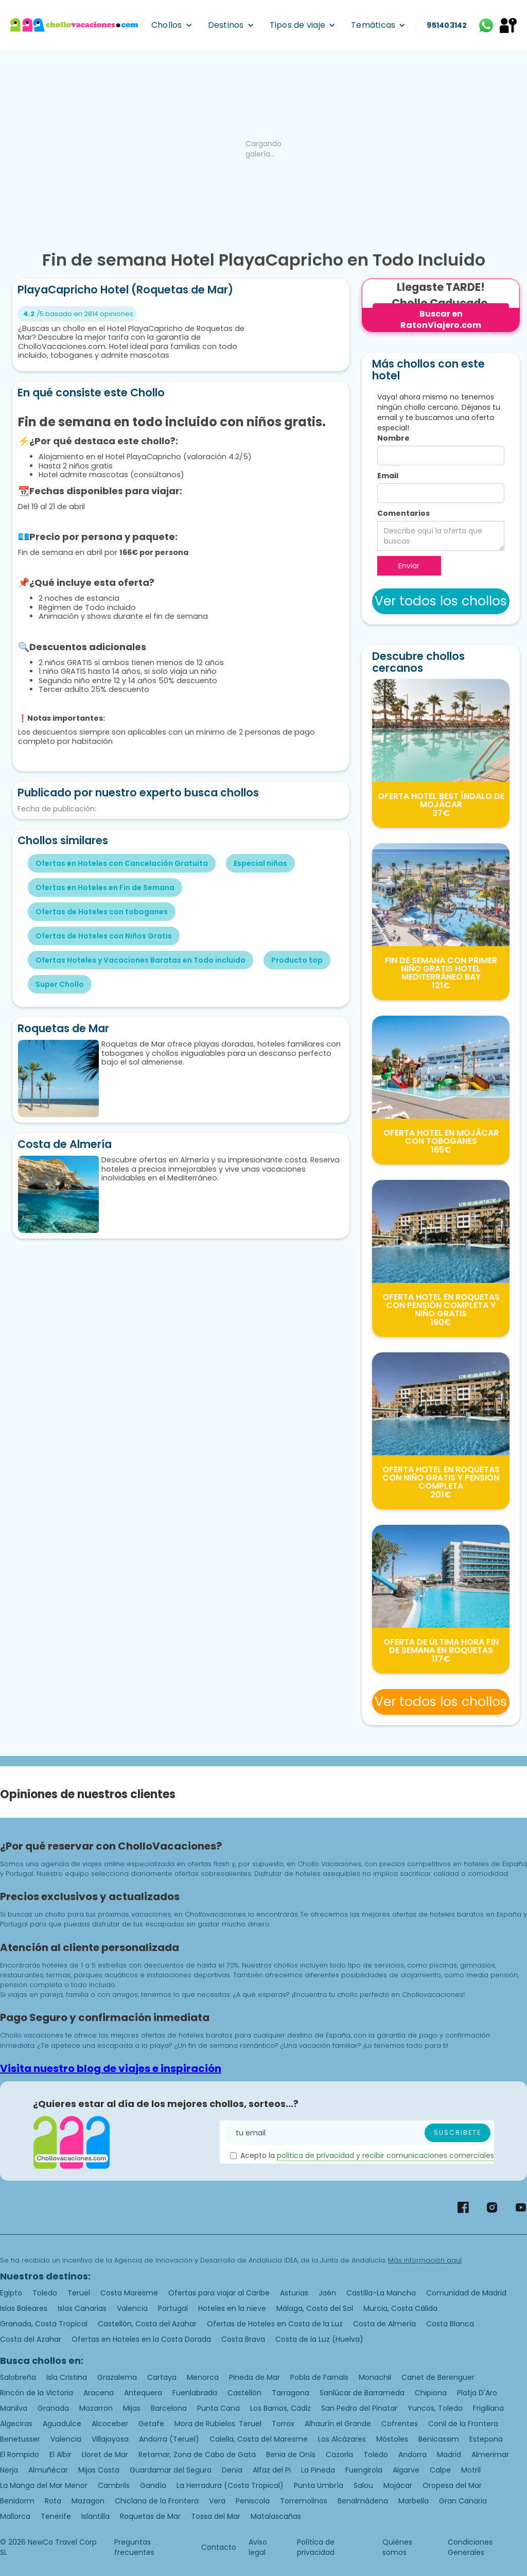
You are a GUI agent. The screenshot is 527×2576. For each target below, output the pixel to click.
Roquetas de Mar (150, 2516)
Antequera (143, 2393)
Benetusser (20, 2439)
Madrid (449, 2454)
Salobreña (18, 2377)
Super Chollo (60, 984)
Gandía (153, 2485)
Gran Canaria (463, 2501)
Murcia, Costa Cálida (400, 2308)
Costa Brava (243, 2339)
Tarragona (290, 2393)
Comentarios (403, 513)
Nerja (9, 2470)
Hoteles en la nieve (232, 2308)
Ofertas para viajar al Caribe (219, 2293)
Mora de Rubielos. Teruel (217, 2423)
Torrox (283, 2423)
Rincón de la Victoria (36, 2393)
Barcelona (169, 2408)
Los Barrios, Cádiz (280, 2408)
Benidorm (17, 2501)
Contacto (218, 2547)
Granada (53, 2408)
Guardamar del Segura (171, 2470)
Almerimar (490, 2454)
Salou (363, 2485)
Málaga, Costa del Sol (314, 2308)
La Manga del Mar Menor (43, 2485)
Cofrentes (399, 2423)
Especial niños (260, 863)
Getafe (151, 2423)
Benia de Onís (290, 2454)
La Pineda (318, 2470)
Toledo (44, 2293)
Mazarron (96, 2408)
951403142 (447, 25)
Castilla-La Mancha (381, 2293)
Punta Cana (218, 2408)
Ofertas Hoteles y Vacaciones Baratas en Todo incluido (140, 960)
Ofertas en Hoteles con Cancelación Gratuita (122, 863)
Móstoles (392, 2439)
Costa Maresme (129, 2293)
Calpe (440, 2470)
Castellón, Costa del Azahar (147, 2324)
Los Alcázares (342, 2439)
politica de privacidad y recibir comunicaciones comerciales (385, 2155)
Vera (217, 2501)
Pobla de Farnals (319, 2377)
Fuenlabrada (194, 2393)
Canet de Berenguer (438, 2377)
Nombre (393, 438)
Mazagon (88, 2501)
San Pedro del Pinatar (359, 2408)
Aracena (98, 2393)
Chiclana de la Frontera (157, 2501)
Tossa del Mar (215, 2516)
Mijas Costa (98, 2470)
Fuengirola (363, 2470)
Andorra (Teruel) (169, 2439)
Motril (471, 2470)
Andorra (412, 2454)
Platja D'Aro (477, 2393)
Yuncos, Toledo (435, 2408)
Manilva (13, 2408)
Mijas (131, 2408)
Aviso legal (258, 2547)
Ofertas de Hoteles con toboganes (102, 912)
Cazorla (339, 2454)
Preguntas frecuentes (134, 2547)
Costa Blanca (450, 2324)
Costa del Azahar (30, 2339)
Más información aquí (425, 2260)
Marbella (413, 2501)
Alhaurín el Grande (338, 2423)
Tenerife (56, 2516)
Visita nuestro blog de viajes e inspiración (110, 2068)
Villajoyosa (110, 2439)
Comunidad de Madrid (466, 2293)
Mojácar (397, 2485)
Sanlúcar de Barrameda (362, 2393)
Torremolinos (303, 2501)
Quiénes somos (397, 2547)
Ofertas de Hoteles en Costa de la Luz (275, 2324)
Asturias (294, 2293)
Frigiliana (488, 2408)
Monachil (375, 2377)
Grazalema (117, 2377)
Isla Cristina (66, 2377)
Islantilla (95, 2516)
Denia (232, 2470)
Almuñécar (48, 2470)
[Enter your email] (359, 2132)
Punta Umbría (318, 2485)
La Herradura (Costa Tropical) (230, 2485)
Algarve (406, 2470)
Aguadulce (62, 2423)
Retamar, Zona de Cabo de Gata (197, 2454)
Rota (53, 2501)
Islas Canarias (82, 2308)
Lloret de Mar (105, 2454)
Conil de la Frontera (463, 2423)
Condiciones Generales (470, 2547)
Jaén (327, 2293)
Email (387, 476)
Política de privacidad (316, 2547)
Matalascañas (276, 2516)
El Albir (60, 2454)
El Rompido (19, 2454)
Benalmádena (363, 2501)
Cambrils (114, 2485)
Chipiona (431, 2393)
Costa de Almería (384, 2324)
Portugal (173, 2308)
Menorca (203, 2377)
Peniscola (253, 2501)
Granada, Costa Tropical (43, 2324)
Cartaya (162, 2377)
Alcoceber (110, 2423)
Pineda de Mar (254, 2377)
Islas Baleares (23, 2308)
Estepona (486, 2439)
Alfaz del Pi (272, 2470)
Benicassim (438, 2439)
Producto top (297, 960)
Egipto (11, 2293)
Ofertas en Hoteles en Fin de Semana (105, 887)
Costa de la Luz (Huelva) (319, 2339)
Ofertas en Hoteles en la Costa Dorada (141, 2339)
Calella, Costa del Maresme (258, 2439)
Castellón (244, 2393)
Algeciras (16, 2423)
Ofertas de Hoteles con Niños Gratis (104, 936)
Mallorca (15, 2516)
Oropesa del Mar (452, 2485)
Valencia (132, 2308)
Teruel (78, 2293)
